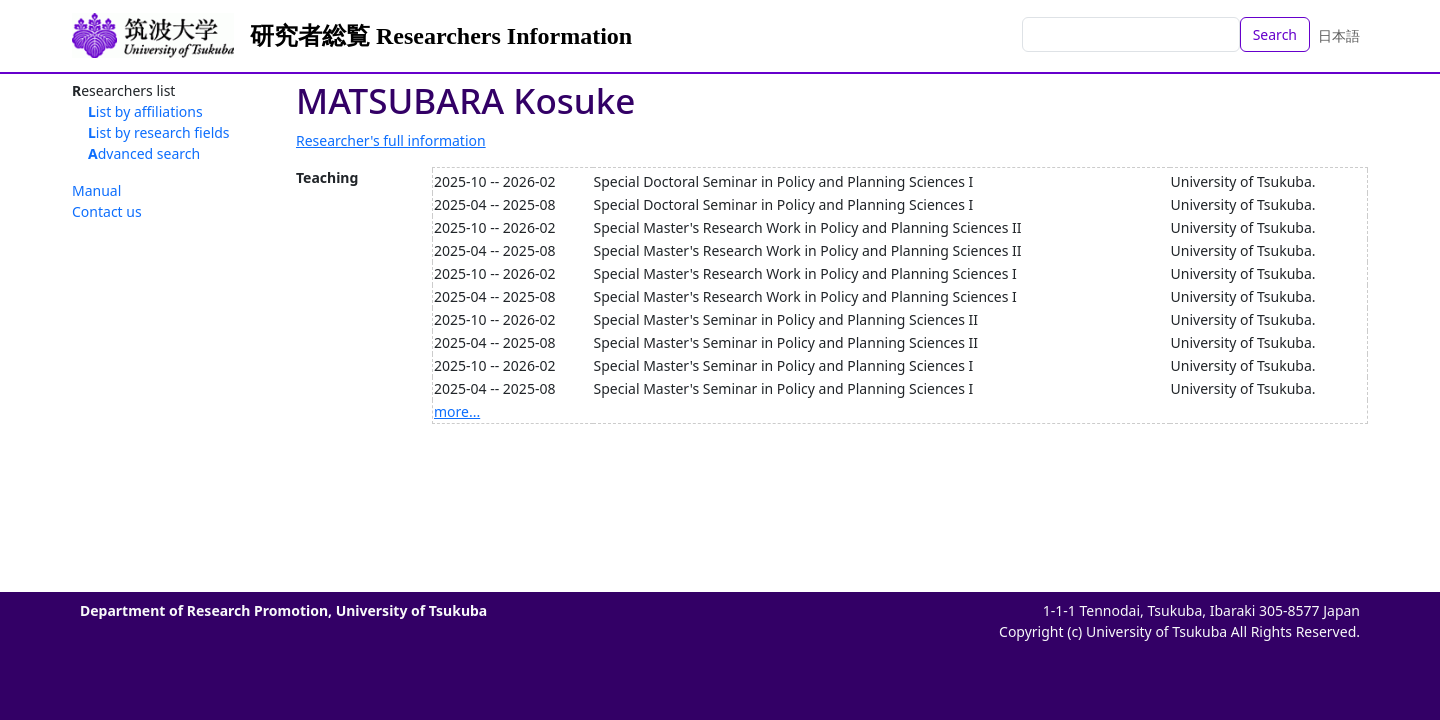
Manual (96, 190)
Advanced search (144, 153)
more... (457, 411)
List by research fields (159, 132)
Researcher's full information (391, 140)
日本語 (1339, 35)
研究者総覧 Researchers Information (441, 36)
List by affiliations (145, 111)
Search (1275, 34)
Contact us (107, 211)
